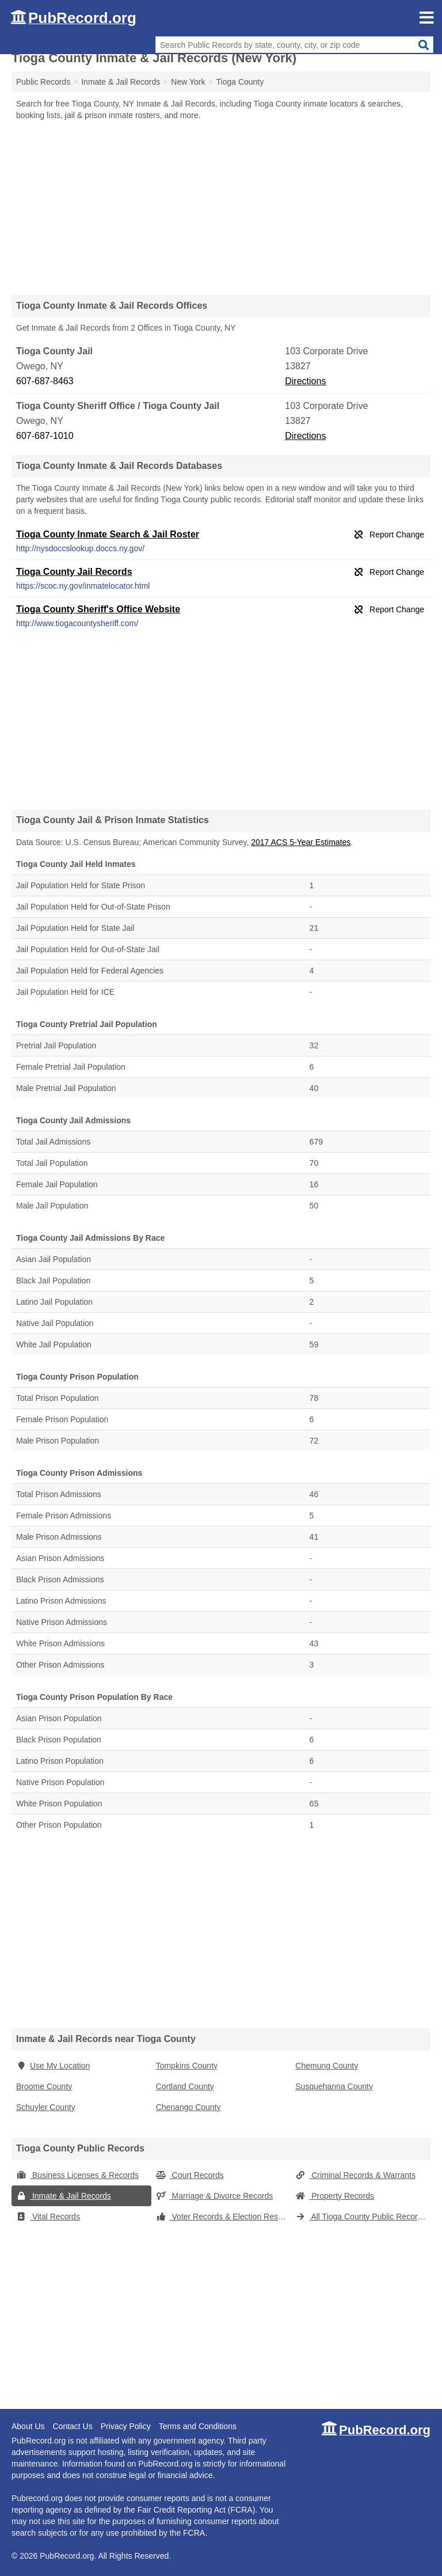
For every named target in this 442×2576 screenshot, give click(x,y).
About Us (28, 2426)
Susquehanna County (334, 2086)
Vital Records (48, 2216)
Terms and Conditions (198, 2426)
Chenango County (188, 2107)
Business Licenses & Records (77, 2175)
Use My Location (53, 2065)
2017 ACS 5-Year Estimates (300, 842)
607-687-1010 (45, 436)
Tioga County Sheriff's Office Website (98, 609)
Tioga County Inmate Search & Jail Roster (107, 534)
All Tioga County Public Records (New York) (362, 2216)
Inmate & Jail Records (63, 2195)
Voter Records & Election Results (223, 2216)
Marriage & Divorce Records (214, 2195)
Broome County (44, 2086)
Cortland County (185, 2086)
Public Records (43, 81)
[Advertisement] (221, 207)
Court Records (190, 2175)
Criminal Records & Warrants (355, 2175)
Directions (305, 381)
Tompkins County (187, 2065)
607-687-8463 (45, 381)
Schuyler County (45, 2107)
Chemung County (326, 2065)
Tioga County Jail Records (74, 572)
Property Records (334, 2195)
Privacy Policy (126, 2426)
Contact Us (72, 2426)
